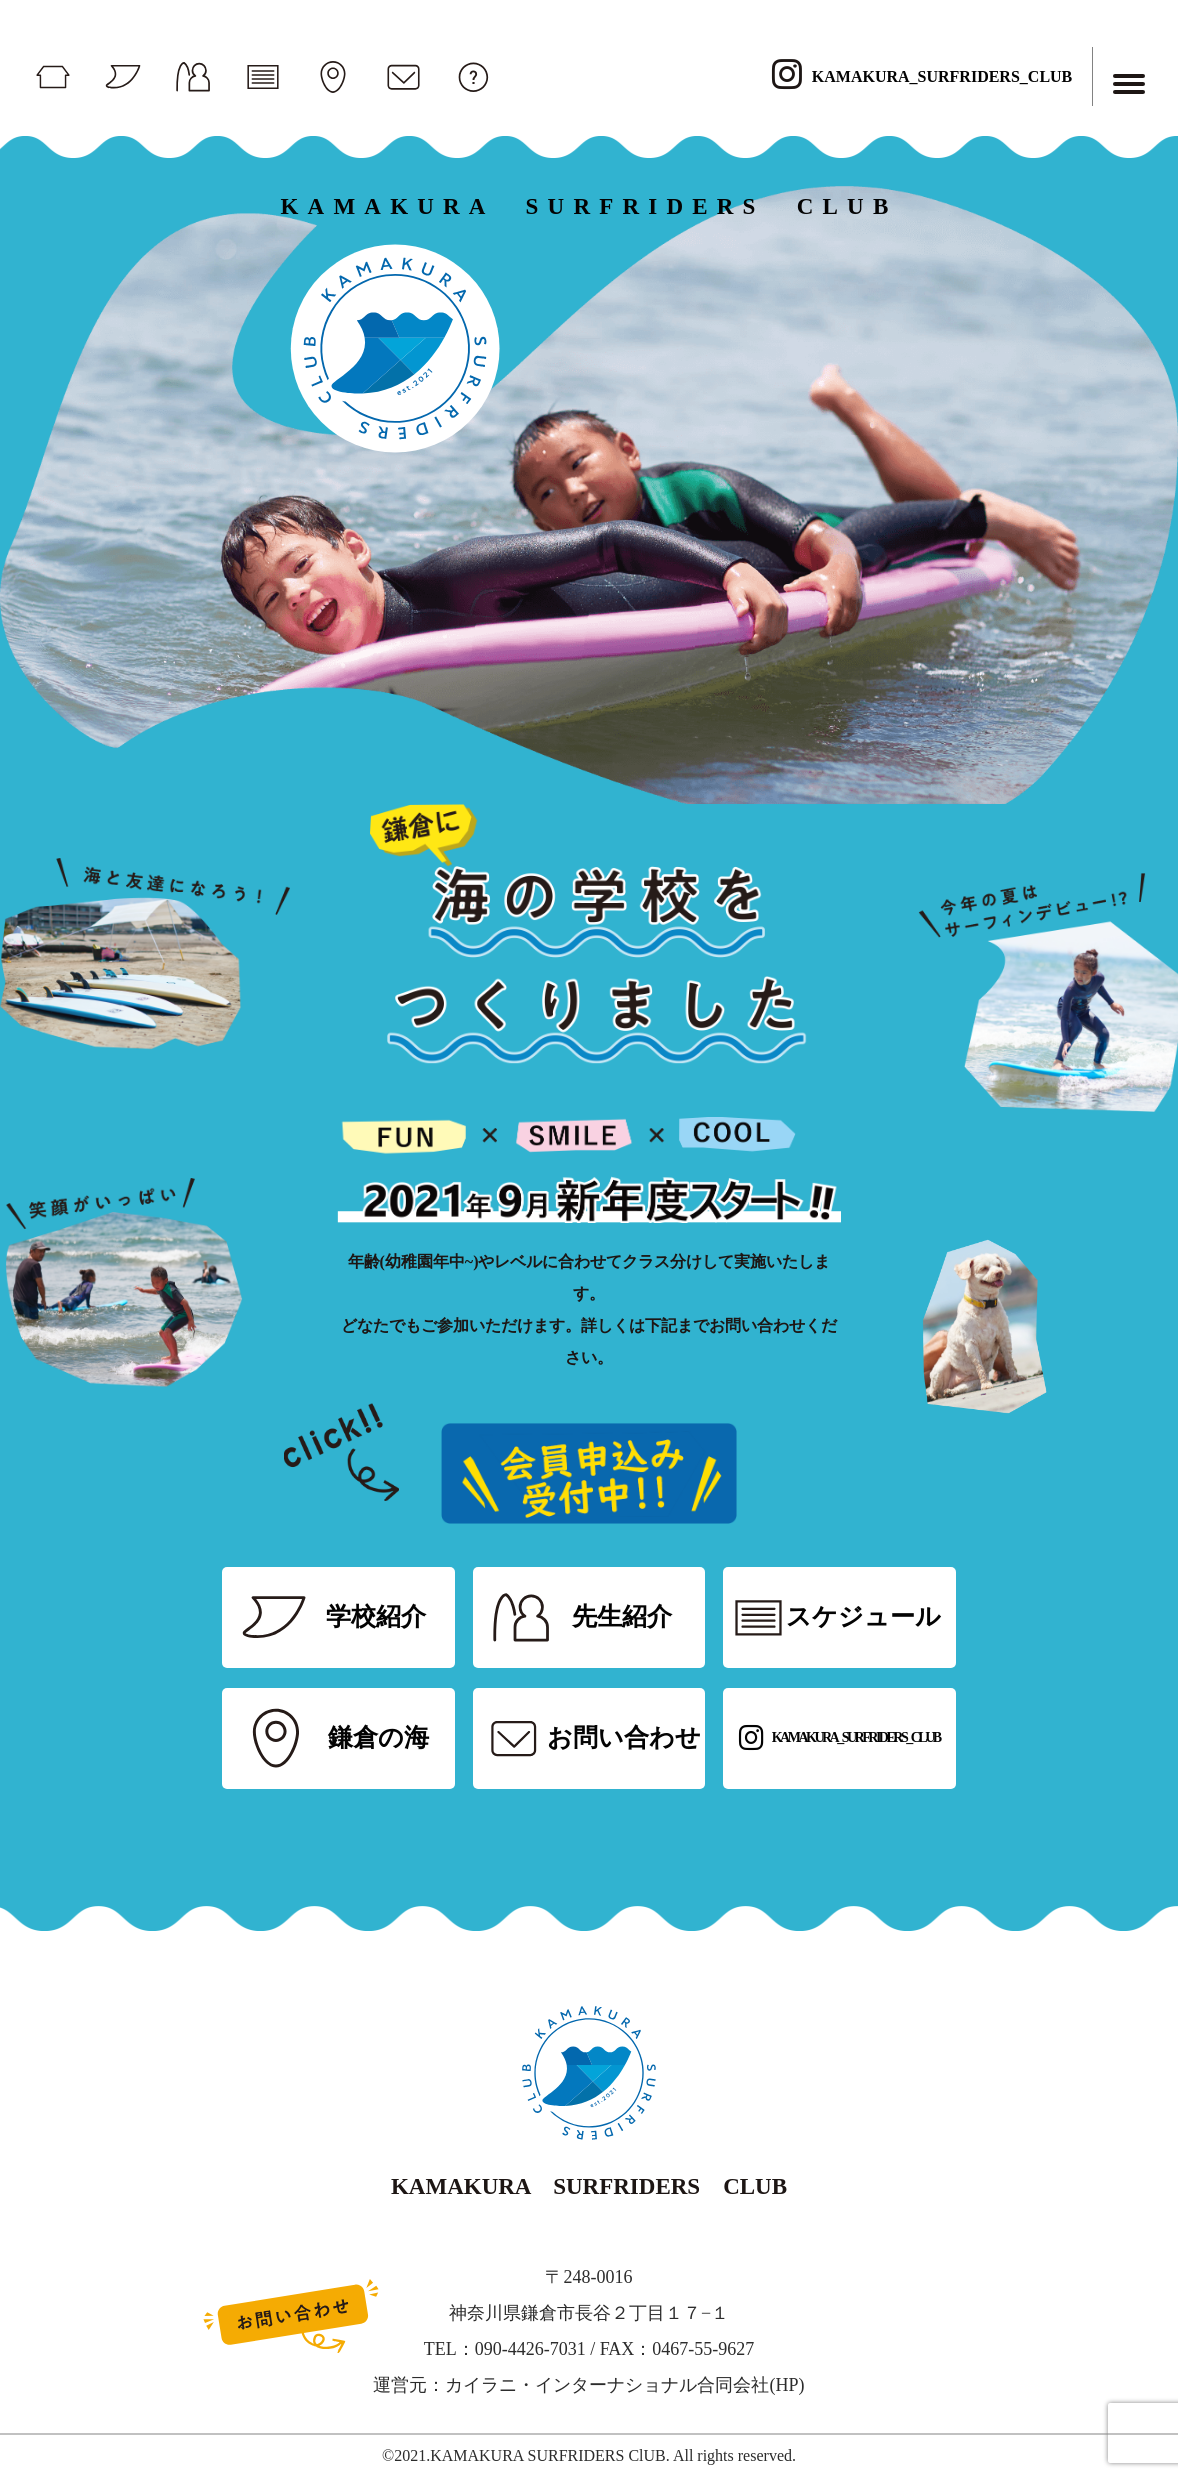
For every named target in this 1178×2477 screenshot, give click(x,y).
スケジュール (863, 1616)
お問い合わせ (624, 1737)
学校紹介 (376, 1616)
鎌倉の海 (378, 1737)
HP (786, 2385)
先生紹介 (622, 1616)
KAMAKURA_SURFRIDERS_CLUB (922, 76)
